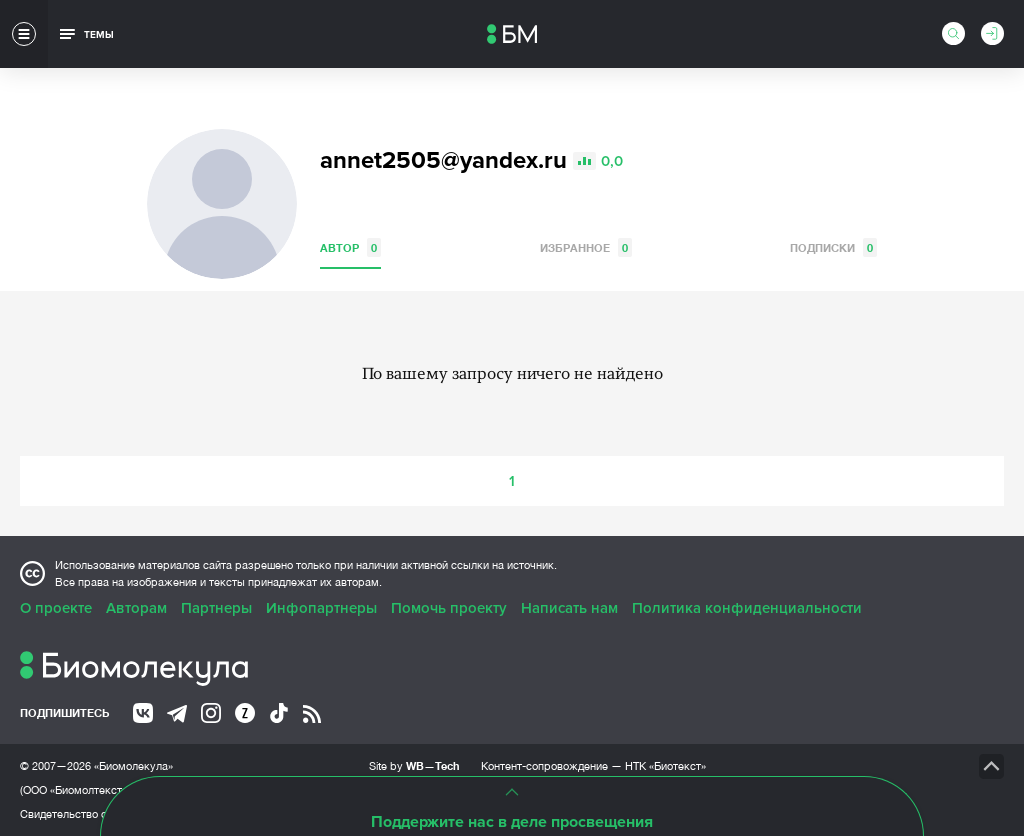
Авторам (136, 608)
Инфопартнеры (321, 608)
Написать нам (569, 608)
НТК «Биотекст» (665, 766)
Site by (414, 765)
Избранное (586, 247)
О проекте (56, 608)
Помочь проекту (449, 608)
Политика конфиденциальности (747, 608)
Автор (350, 247)
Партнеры (216, 608)
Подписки (833, 247)
